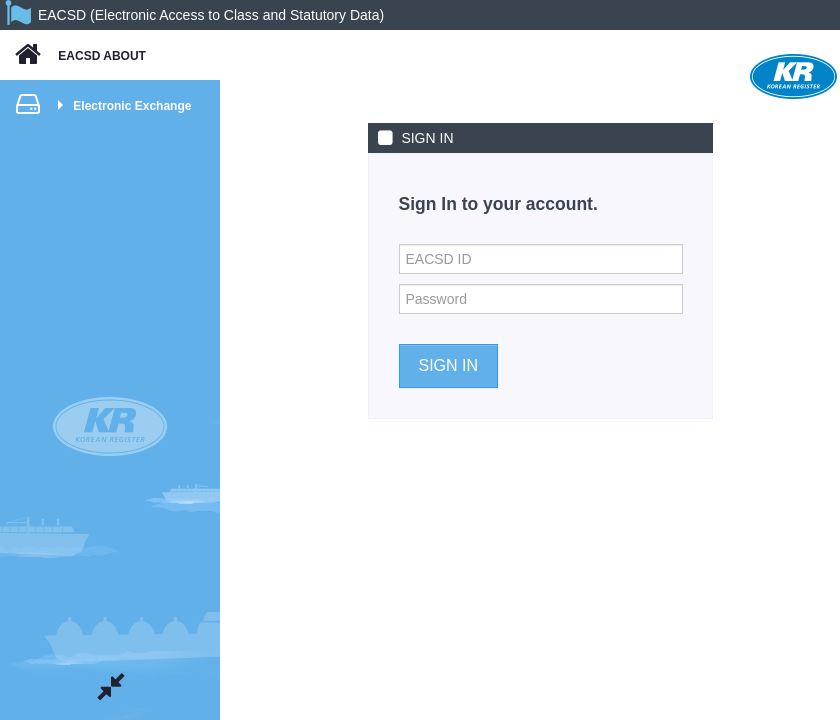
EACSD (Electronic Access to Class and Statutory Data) (211, 15)
